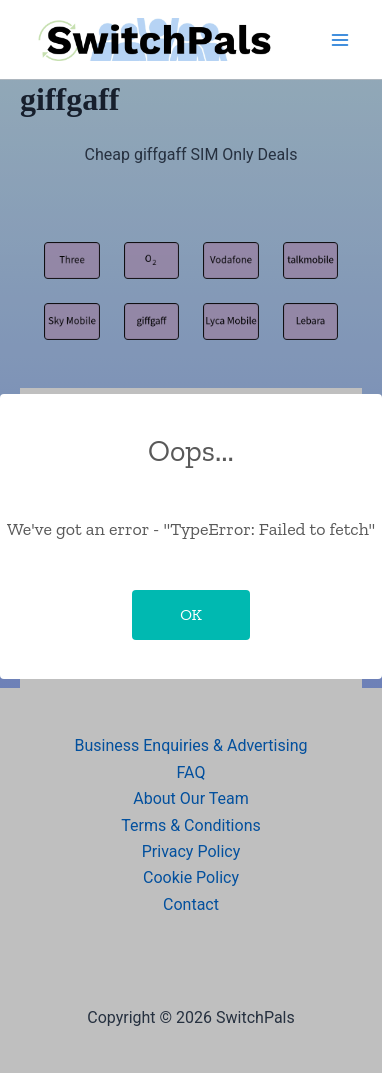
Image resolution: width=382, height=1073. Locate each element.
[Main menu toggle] (340, 40)
